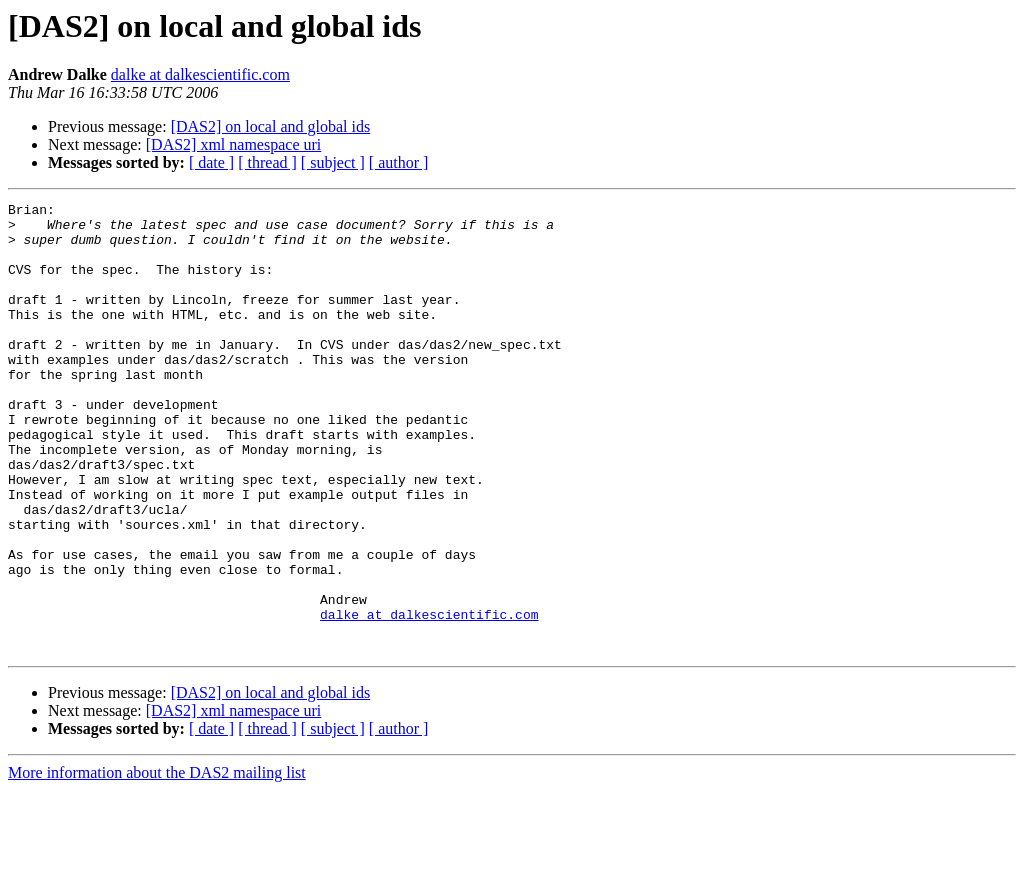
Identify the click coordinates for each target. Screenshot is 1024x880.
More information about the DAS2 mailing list (157, 862)
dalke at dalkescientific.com (200, 74)
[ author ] (399, 162)
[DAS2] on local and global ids (271, 126)
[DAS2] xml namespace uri (234, 144)
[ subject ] (333, 162)
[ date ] (211, 162)
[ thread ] (267, 162)
